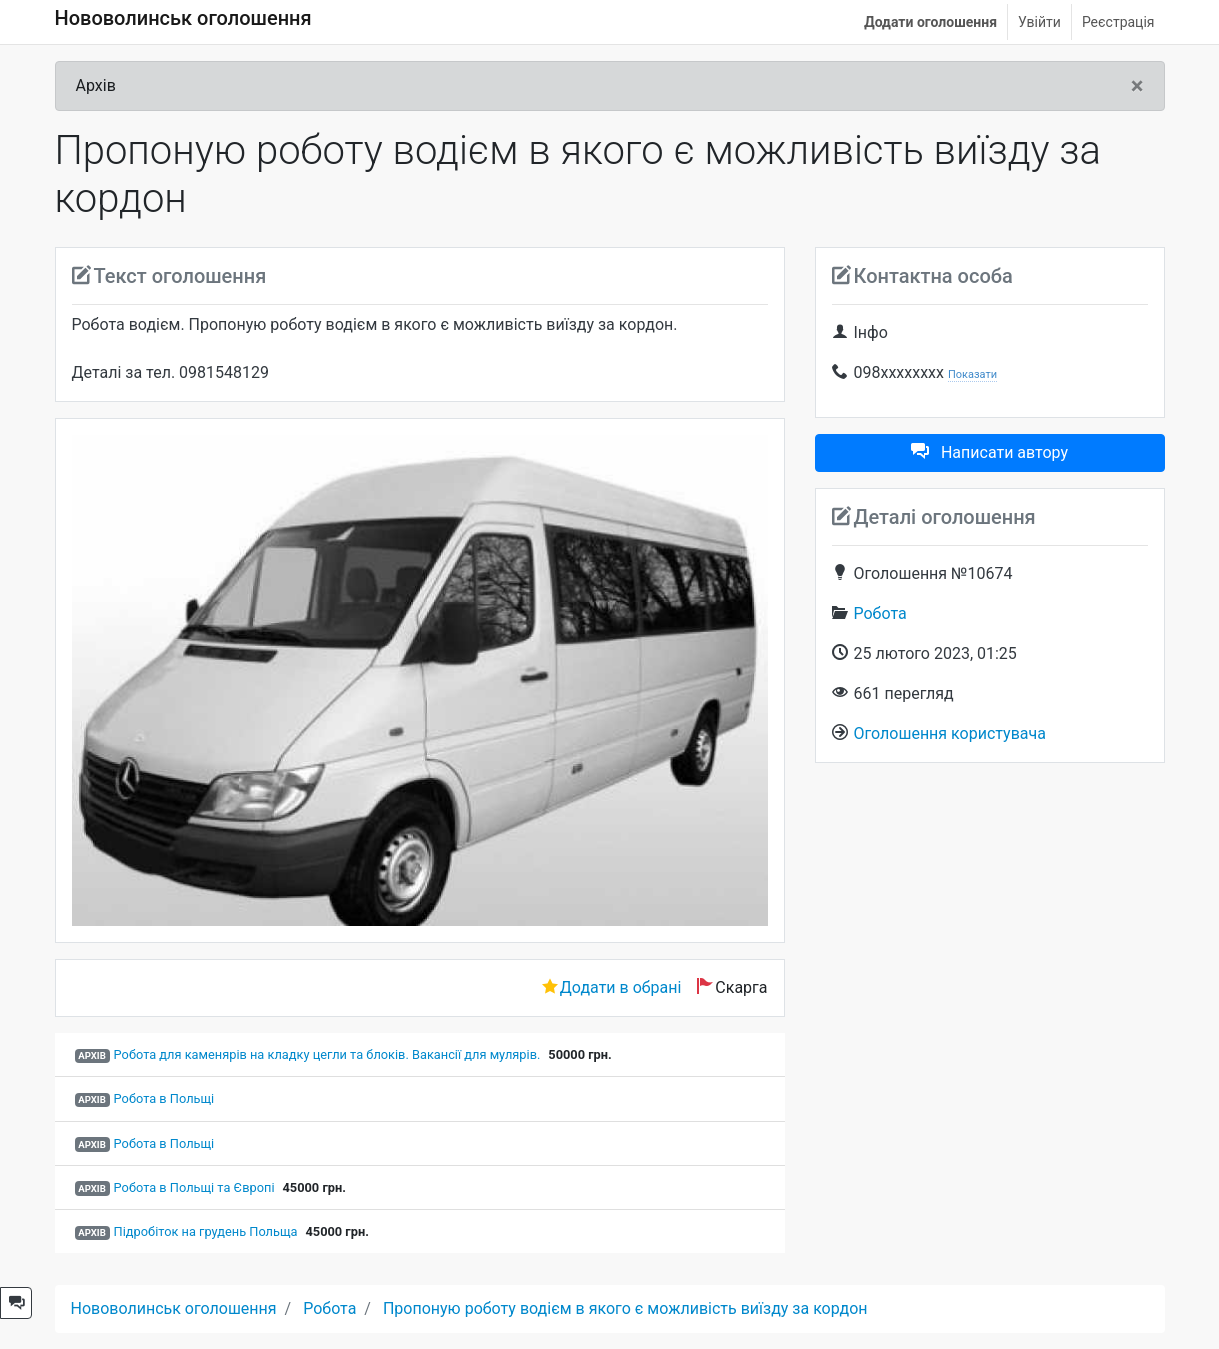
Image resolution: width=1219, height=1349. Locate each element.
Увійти (1039, 22)
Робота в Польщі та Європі (194, 1187)
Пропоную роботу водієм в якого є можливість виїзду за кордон (625, 1308)
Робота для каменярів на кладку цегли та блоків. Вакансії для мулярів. (327, 1054)
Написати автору (989, 452)
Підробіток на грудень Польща (206, 1231)
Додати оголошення (930, 22)
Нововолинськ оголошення (183, 18)
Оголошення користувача (950, 733)
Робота (880, 613)
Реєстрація (1118, 22)
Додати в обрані (621, 987)
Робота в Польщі (164, 1098)
